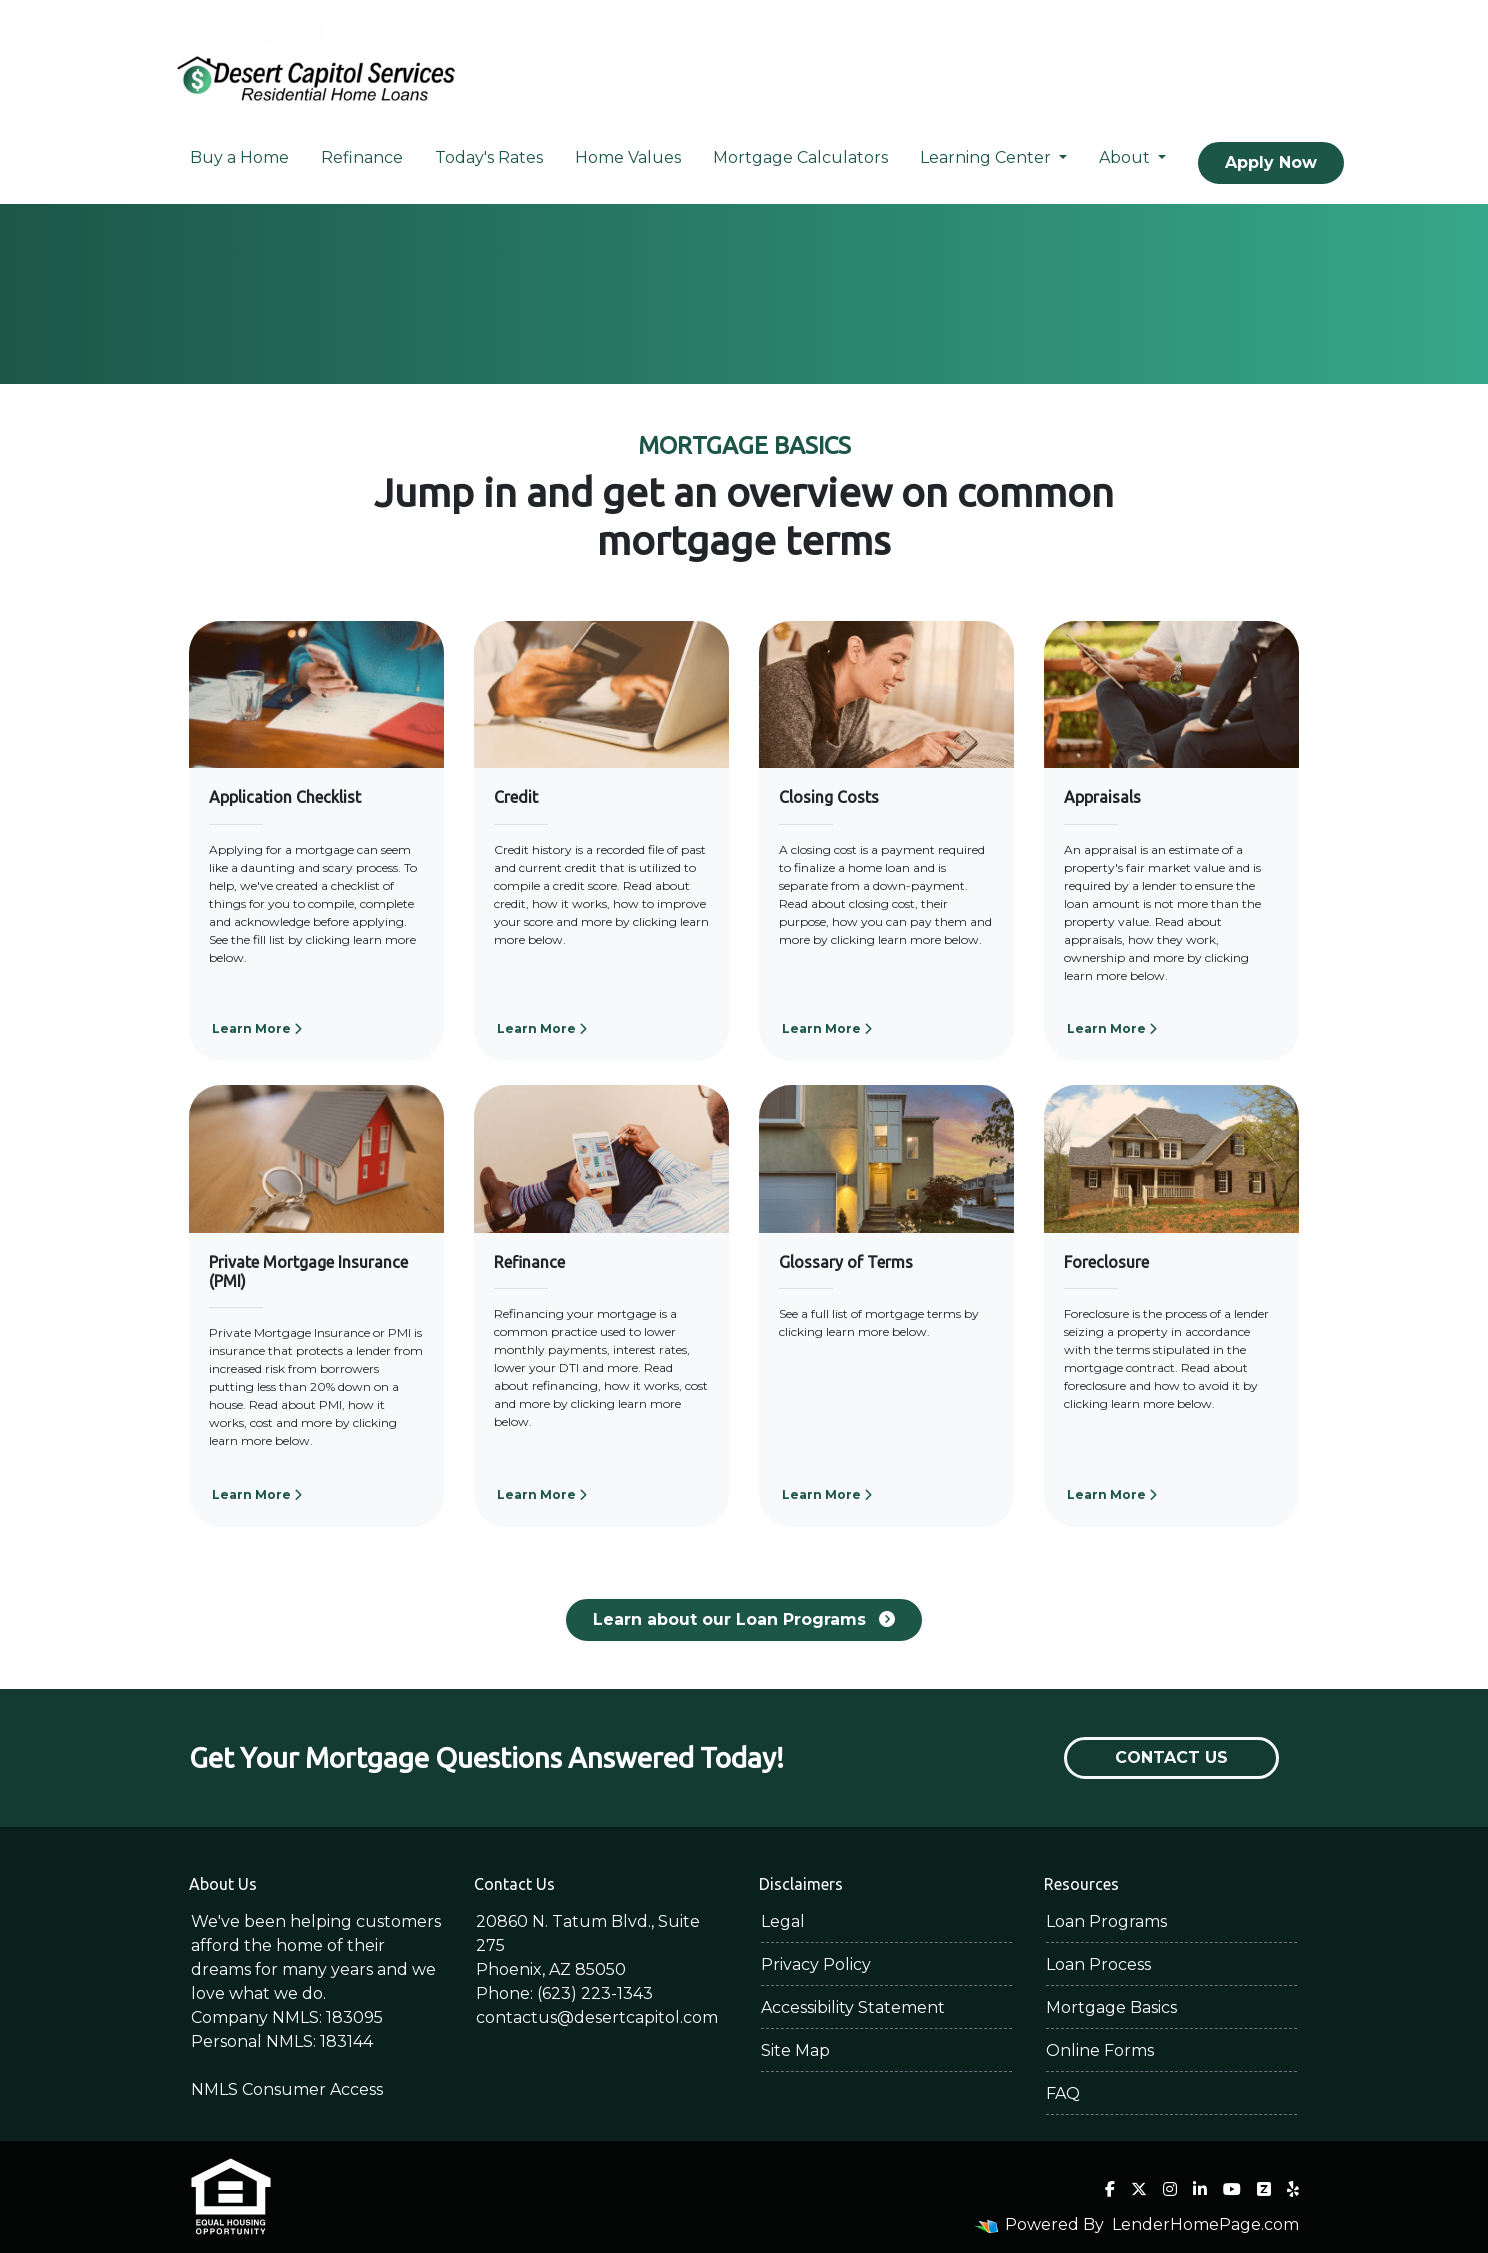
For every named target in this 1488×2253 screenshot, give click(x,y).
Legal (783, 1921)
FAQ (1063, 2093)
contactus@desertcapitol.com (597, 2017)
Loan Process (1098, 1964)
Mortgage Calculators (800, 157)
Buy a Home (239, 157)
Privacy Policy (816, 1964)
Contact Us (1171, 1757)
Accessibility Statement (853, 2007)
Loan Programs (1106, 1921)
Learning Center (987, 157)
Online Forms (1100, 2050)
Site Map (795, 2050)
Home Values (628, 157)
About (1126, 157)
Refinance (362, 157)
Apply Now (1271, 162)
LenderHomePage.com (1205, 2224)
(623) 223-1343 (595, 1993)
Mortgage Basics (1111, 2007)
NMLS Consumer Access (287, 2089)
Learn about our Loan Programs (744, 1619)
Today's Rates (489, 157)
